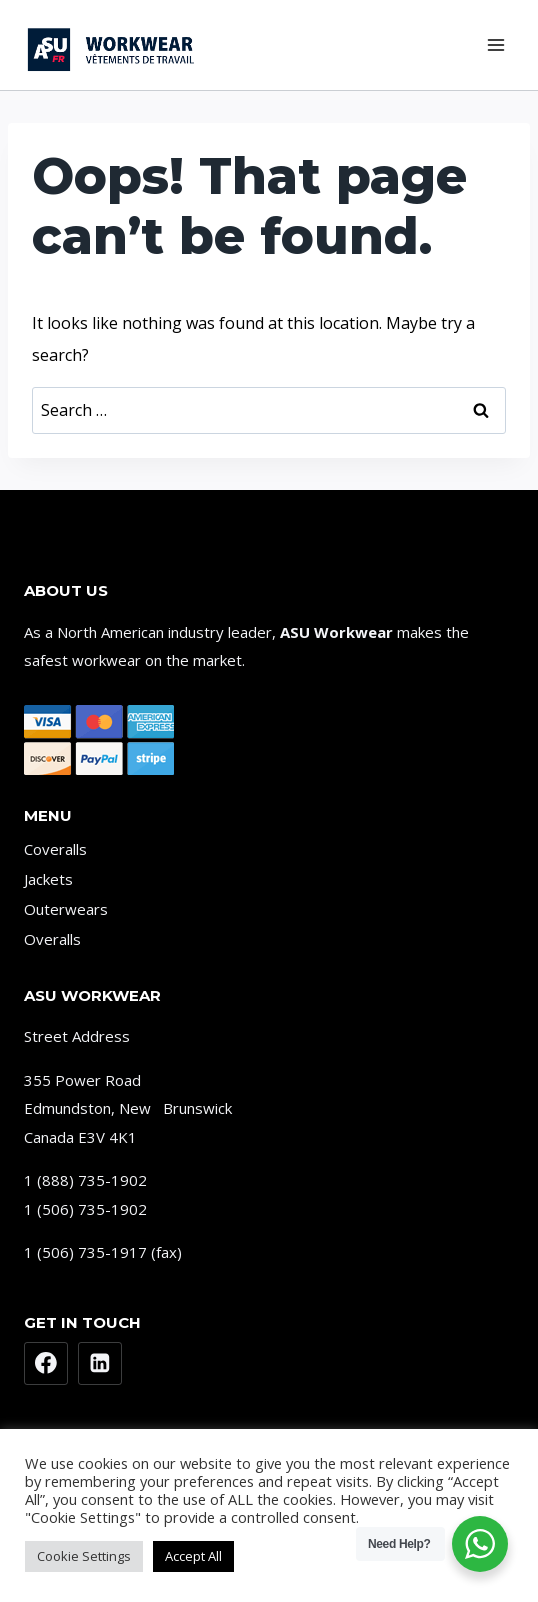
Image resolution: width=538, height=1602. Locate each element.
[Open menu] (495, 44)
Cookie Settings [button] (84, 1556)
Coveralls (55, 849)
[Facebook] (46, 1364)
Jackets (48, 879)
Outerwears (66, 909)
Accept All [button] (193, 1556)
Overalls (52, 939)
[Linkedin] (100, 1364)
